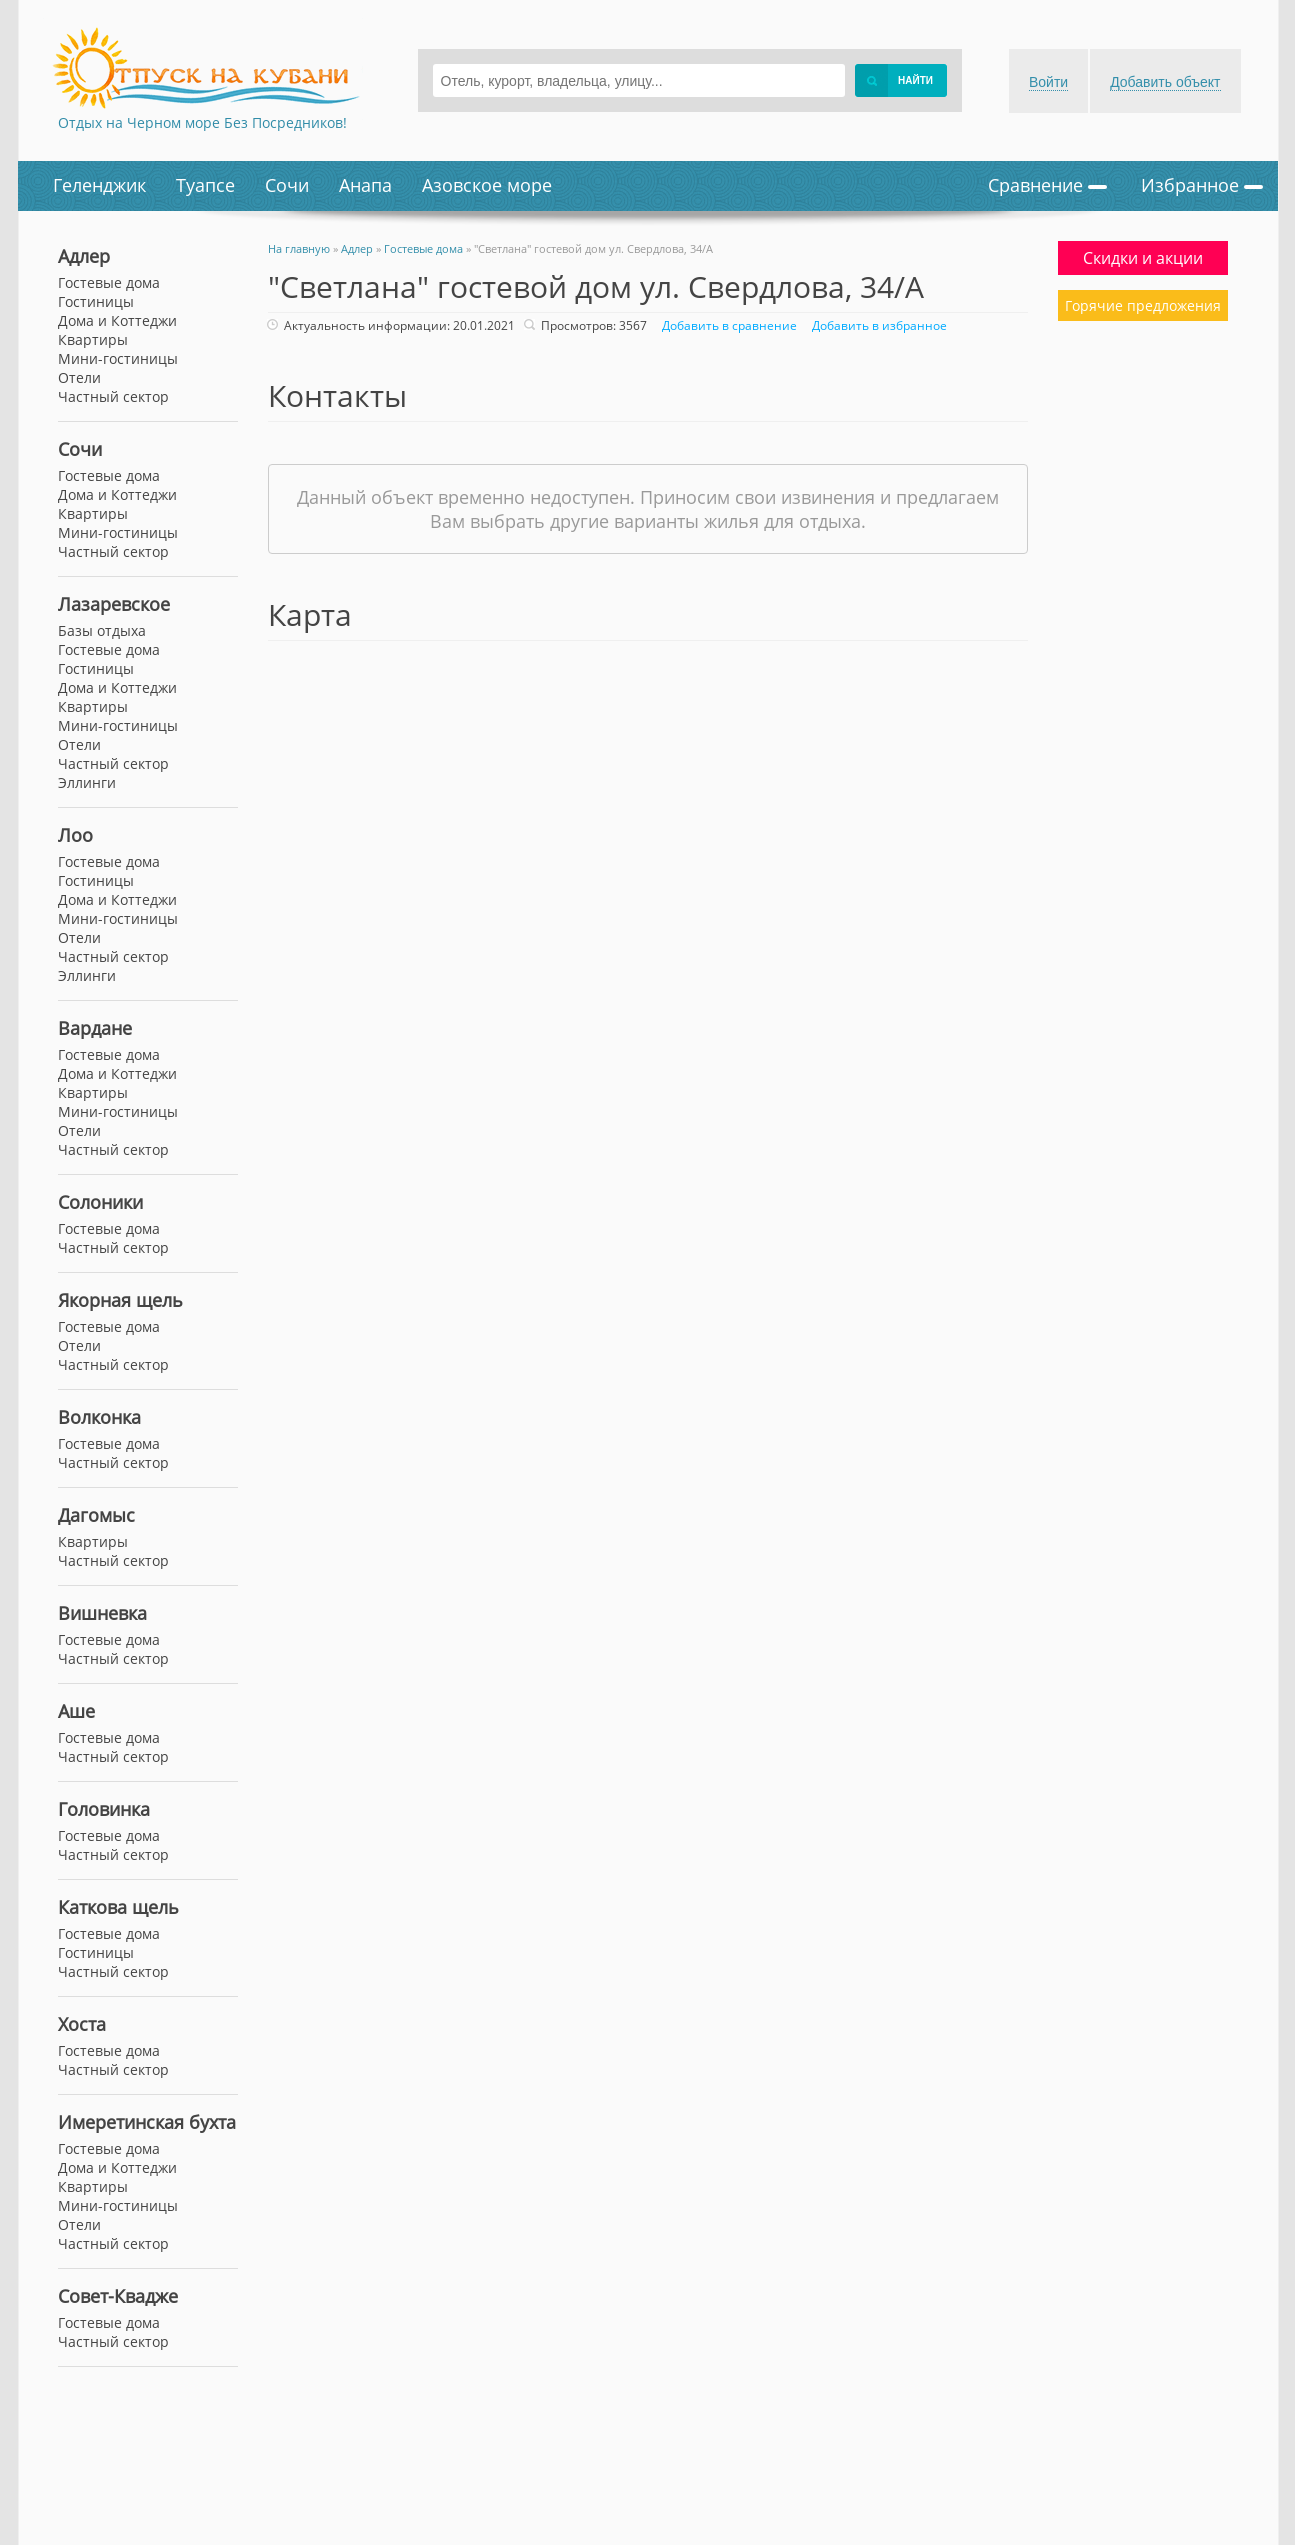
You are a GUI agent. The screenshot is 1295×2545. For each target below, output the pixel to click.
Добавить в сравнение (727, 325)
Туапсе (205, 185)
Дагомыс (96, 1515)
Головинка (104, 1809)
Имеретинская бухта (147, 2122)
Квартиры (93, 513)
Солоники (100, 1202)
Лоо (75, 835)
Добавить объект (1165, 82)
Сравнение (1047, 185)
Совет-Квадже (118, 2296)
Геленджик (99, 185)
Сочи (287, 185)
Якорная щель (120, 1300)
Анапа (365, 185)
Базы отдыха (102, 630)
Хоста (82, 2024)
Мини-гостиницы (118, 532)
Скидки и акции (1143, 258)
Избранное (1202, 185)
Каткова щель (118, 1907)
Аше (76, 1711)
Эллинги (87, 782)
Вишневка (102, 1613)
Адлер (84, 256)
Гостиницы (96, 301)
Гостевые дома (109, 475)
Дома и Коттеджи (117, 494)
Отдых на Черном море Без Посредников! (202, 122)
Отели (79, 377)
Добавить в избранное (877, 325)
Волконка (99, 1417)
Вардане (95, 1028)
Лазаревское (114, 604)
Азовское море (487, 185)
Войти (1048, 82)
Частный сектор (113, 551)
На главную (299, 248)
